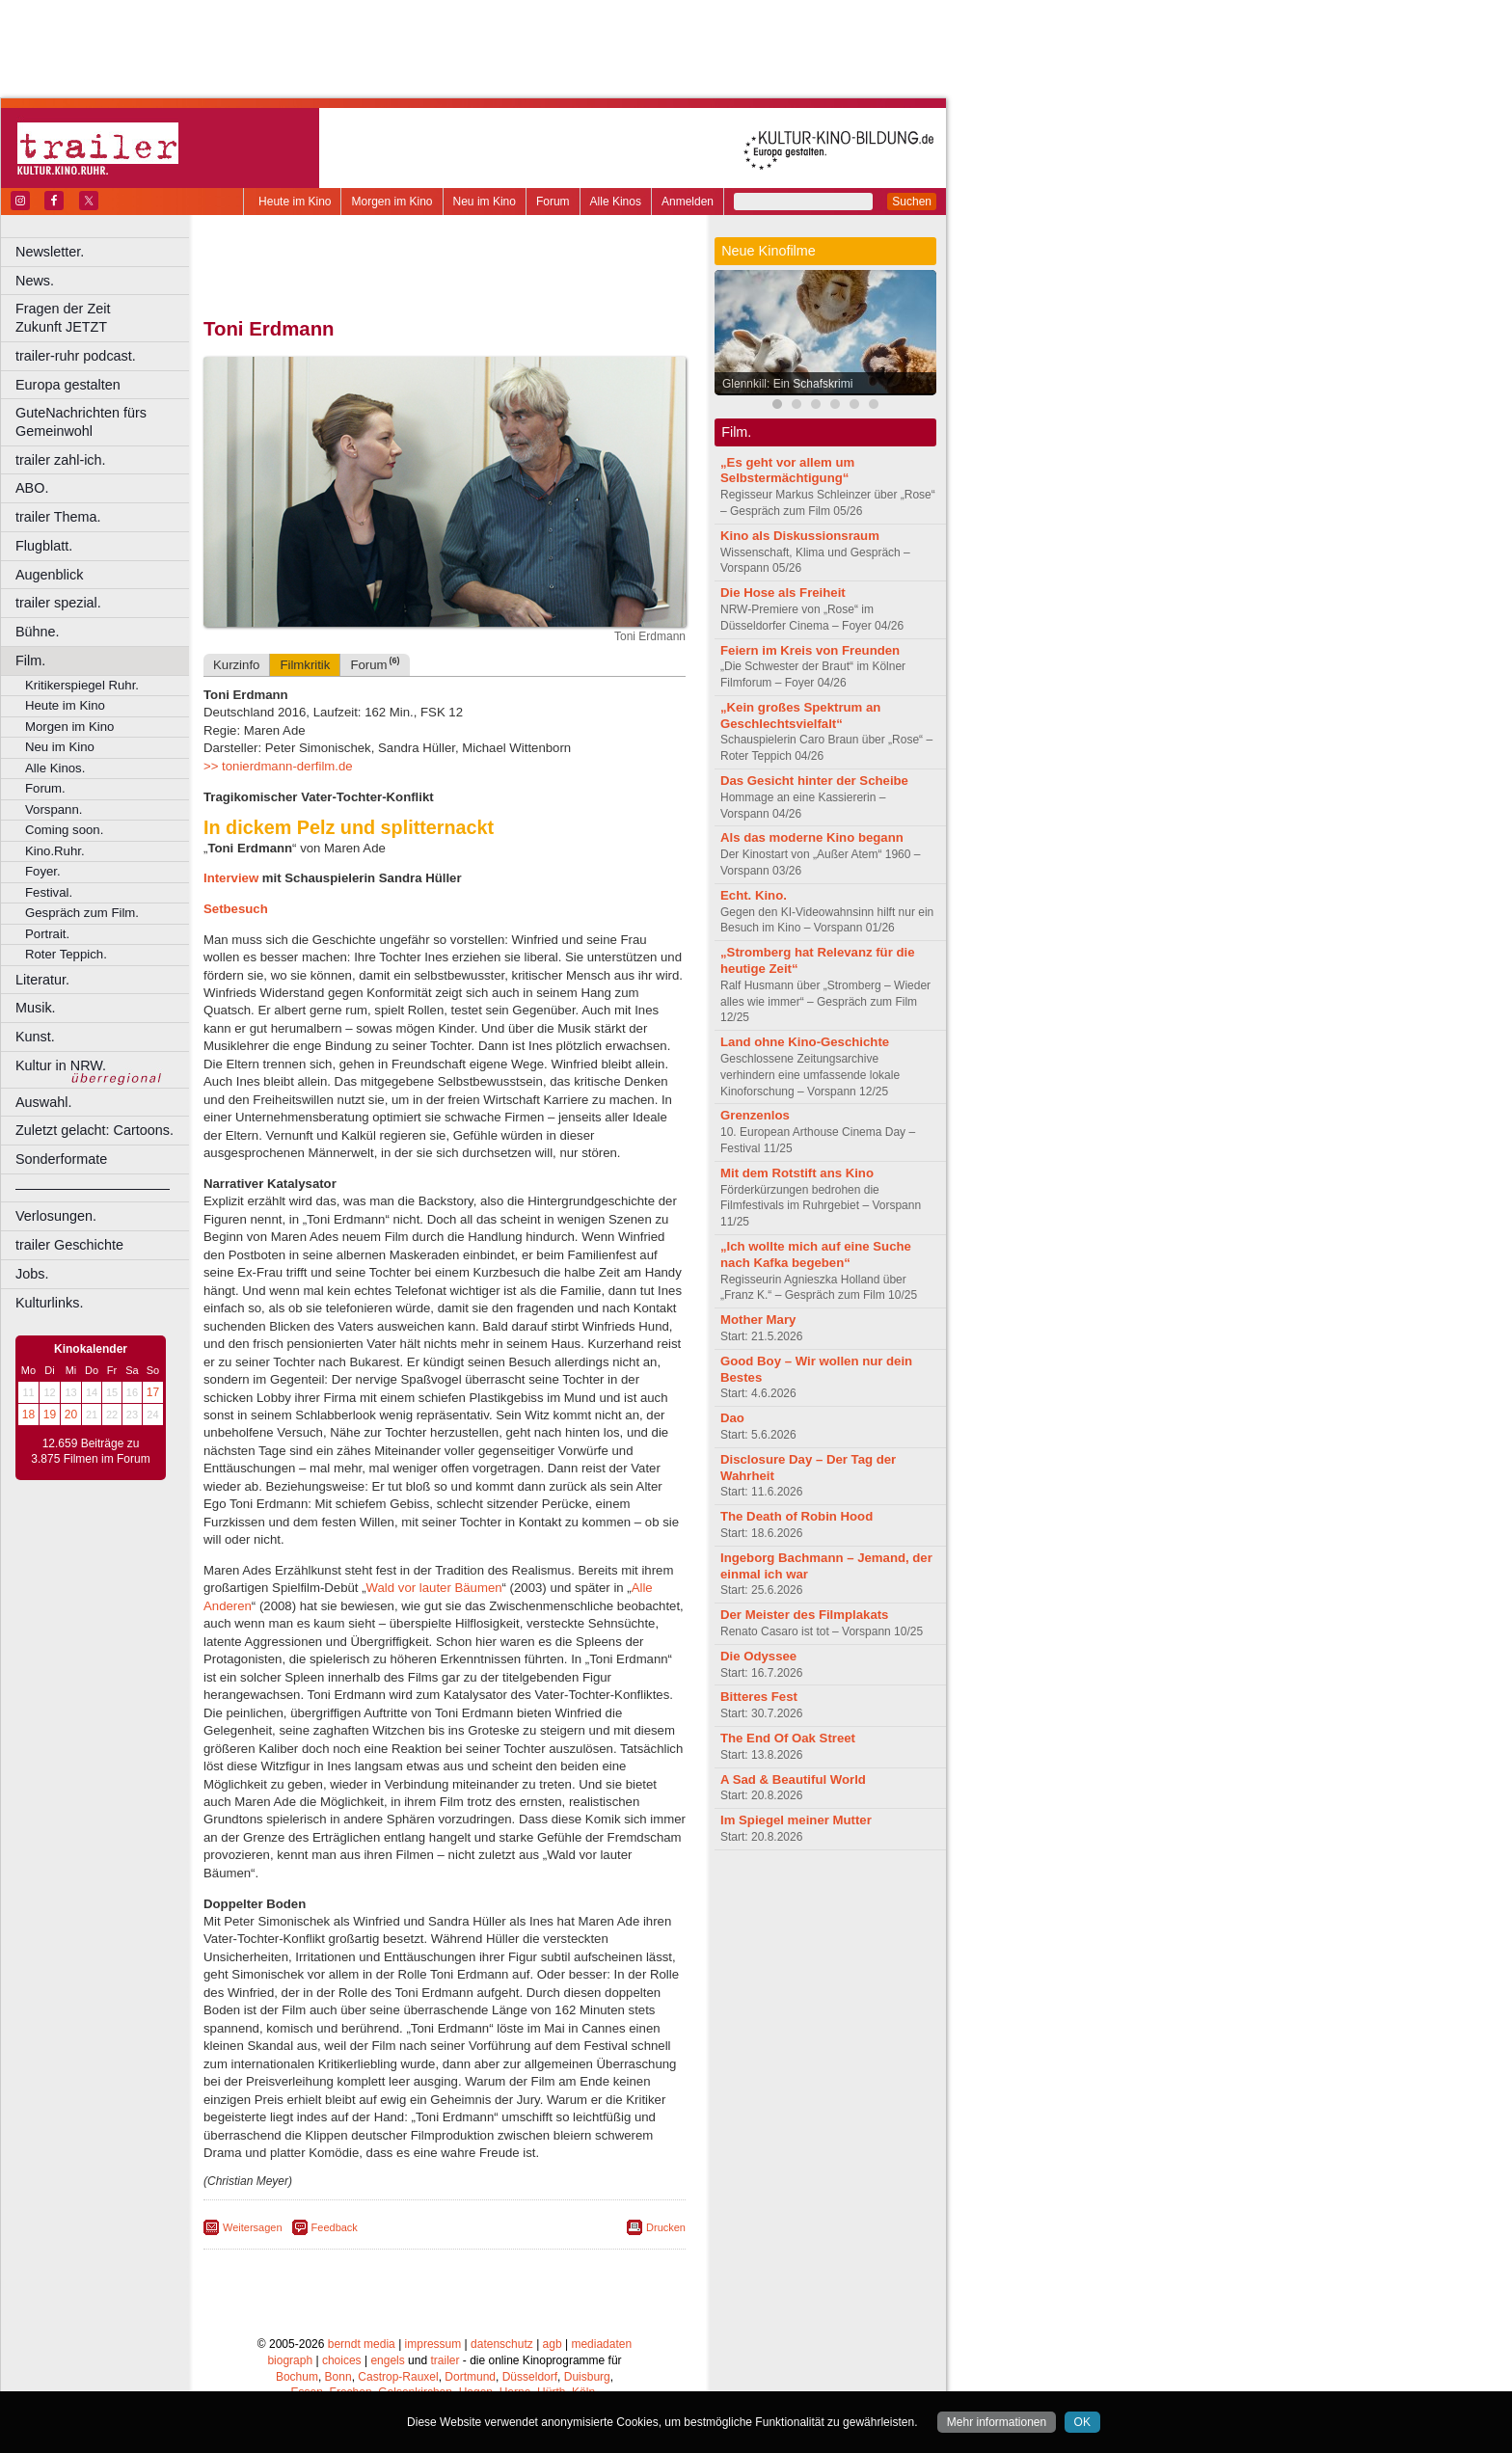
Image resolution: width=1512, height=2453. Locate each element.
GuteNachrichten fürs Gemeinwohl (81, 422)
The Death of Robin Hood (796, 1516)
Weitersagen (253, 2227)
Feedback (334, 2227)
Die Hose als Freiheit (783, 592)
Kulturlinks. (49, 1302)
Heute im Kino (294, 201)
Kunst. (35, 1036)
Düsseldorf (529, 2377)
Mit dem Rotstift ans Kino (797, 1173)
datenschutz (502, 2344)
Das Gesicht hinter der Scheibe (814, 780)
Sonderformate (61, 1159)
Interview (232, 878)
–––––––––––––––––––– (92, 1188)
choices (342, 2360)
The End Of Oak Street (787, 1738)
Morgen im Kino (391, 201)
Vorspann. (53, 809)
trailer (444, 2360)
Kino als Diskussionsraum (799, 535)
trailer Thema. (58, 517)
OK (1082, 2422)
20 (71, 1414)
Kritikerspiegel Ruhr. (82, 685)
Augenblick (49, 574)
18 (28, 1414)
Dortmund (470, 2377)
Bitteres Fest (758, 1696)
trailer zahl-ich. (60, 460)
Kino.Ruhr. (55, 851)
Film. (30, 660)
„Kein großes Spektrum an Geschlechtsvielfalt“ (800, 715)
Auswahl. (43, 1102)
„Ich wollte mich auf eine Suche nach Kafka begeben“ (815, 1254)
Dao (732, 1418)
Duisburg (587, 2377)
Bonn (338, 2377)
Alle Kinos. (55, 768)
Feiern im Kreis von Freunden (810, 650)
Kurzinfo (236, 665)
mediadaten (601, 2344)
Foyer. (43, 871)
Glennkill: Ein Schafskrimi (787, 384)
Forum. (45, 788)
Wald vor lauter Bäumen (434, 1587)
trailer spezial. (58, 602)
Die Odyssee (758, 1656)
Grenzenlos (755, 1115)
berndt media (361, 2344)
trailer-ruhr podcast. (75, 356)
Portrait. (47, 934)
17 (153, 1392)
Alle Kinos (615, 201)
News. (34, 280)
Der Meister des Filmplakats (804, 1614)
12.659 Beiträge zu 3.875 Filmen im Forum (90, 1451)
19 (49, 1414)
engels (387, 2360)
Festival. (48, 892)
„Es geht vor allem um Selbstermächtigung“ (787, 470)
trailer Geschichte (69, 1245)
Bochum (297, 2377)
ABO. (31, 488)
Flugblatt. (43, 545)
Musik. (35, 1007)
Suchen (912, 201)
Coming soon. (64, 829)
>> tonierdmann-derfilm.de (278, 766)
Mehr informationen (996, 2422)
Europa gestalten (68, 384)
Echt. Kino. (753, 895)
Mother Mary (758, 1319)
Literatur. (42, 979)
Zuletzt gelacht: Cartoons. (94, 1130)
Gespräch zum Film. (82, 912)
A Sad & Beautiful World (793, 1779)
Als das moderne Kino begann (812, 837)
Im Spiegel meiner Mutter (796, 1820)
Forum (553, 201)
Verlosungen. (55, 1216)
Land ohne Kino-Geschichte (804, 1042)
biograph (289, 2360)
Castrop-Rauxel (398, 2377)
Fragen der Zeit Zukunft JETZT (104, 318)
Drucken (666, 2227)
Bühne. (37, 631)
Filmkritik (305, 665)
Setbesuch (235, 909)
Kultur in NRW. (60, 1065)
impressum (433, 2344)
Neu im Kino (484, 201)
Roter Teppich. (66, 954)
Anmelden (688, 201)
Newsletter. (49, 251)
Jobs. (31, 1273)
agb (552, 2344)
